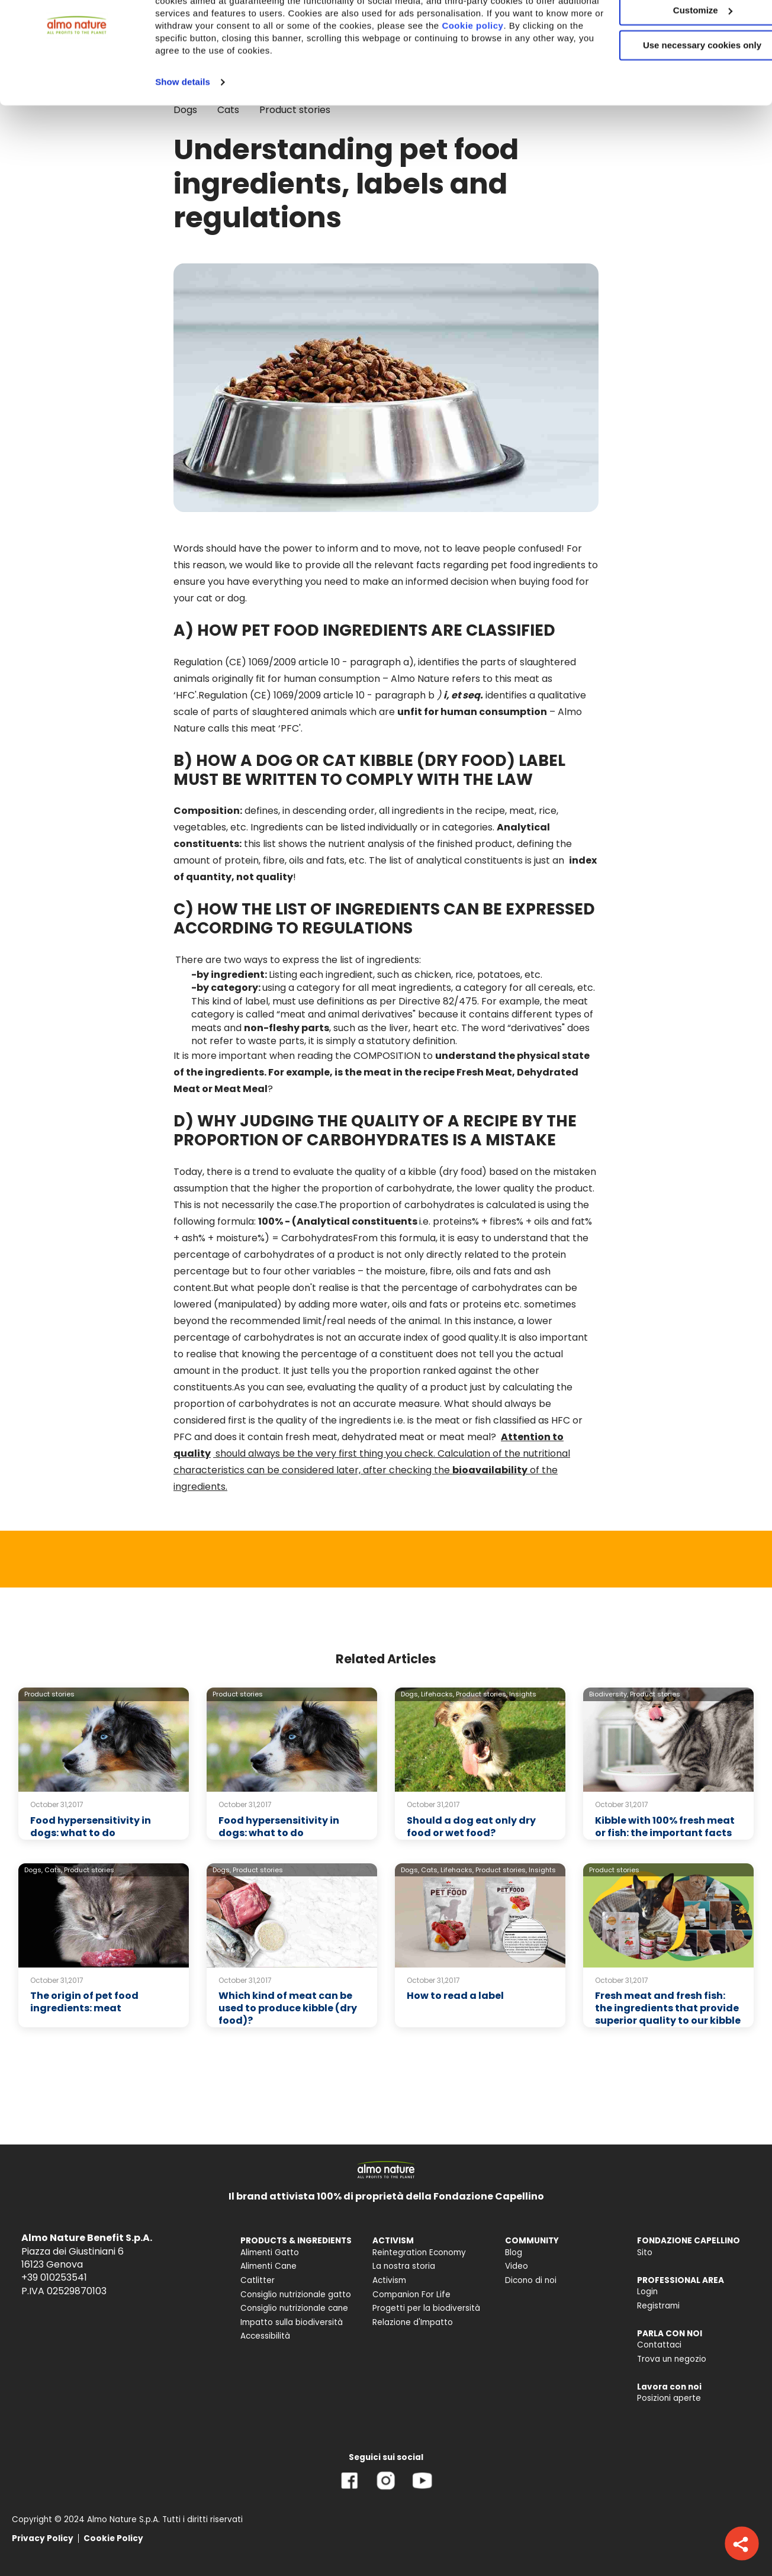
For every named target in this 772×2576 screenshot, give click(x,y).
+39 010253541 (54, 2277)
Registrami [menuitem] (658, 2305)
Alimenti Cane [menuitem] (268, 2266)
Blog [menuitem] (513, 2252)
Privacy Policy (42, 2538)
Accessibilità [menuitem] (265, 2336)
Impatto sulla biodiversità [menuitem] (291, 2322)
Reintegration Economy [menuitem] (419, 2252)
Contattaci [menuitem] (659, 2344)
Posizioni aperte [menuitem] (669, 2398)
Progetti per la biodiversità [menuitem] (426, 2308)
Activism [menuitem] (389, 2280)
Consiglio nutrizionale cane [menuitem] (294, 2308)
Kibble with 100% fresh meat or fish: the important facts (665, 1827)
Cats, (53, 1870)
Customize (673, 64)
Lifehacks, (437, 1694)
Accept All (673, 29)
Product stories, (481, 1694)
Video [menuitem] (516, 2266)
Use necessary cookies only (673, 99)
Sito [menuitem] (644, 2252)
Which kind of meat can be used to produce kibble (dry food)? (287, 2008)
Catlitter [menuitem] (257, 2280)
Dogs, (410, 1694)
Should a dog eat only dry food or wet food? (471, 1827)
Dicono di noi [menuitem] (531, 2280)
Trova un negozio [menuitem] (671, 2359)
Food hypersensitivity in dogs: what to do (90, 1827)
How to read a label (455, 1995)
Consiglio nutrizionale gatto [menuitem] (295, 2294)
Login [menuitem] (647, 2291)
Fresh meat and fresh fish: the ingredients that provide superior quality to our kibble (668, 2008)
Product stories (49, 1694)
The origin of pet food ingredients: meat (84, 2002)
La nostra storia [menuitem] (403, 2266)
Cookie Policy (113, 2538)
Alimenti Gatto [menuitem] (269, 2252)
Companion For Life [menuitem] (411, 2294)
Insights (522, 1694)
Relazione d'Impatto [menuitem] (412, 2322)
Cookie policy (250, 92)
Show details (182, 136)
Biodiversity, (608, 1694)
